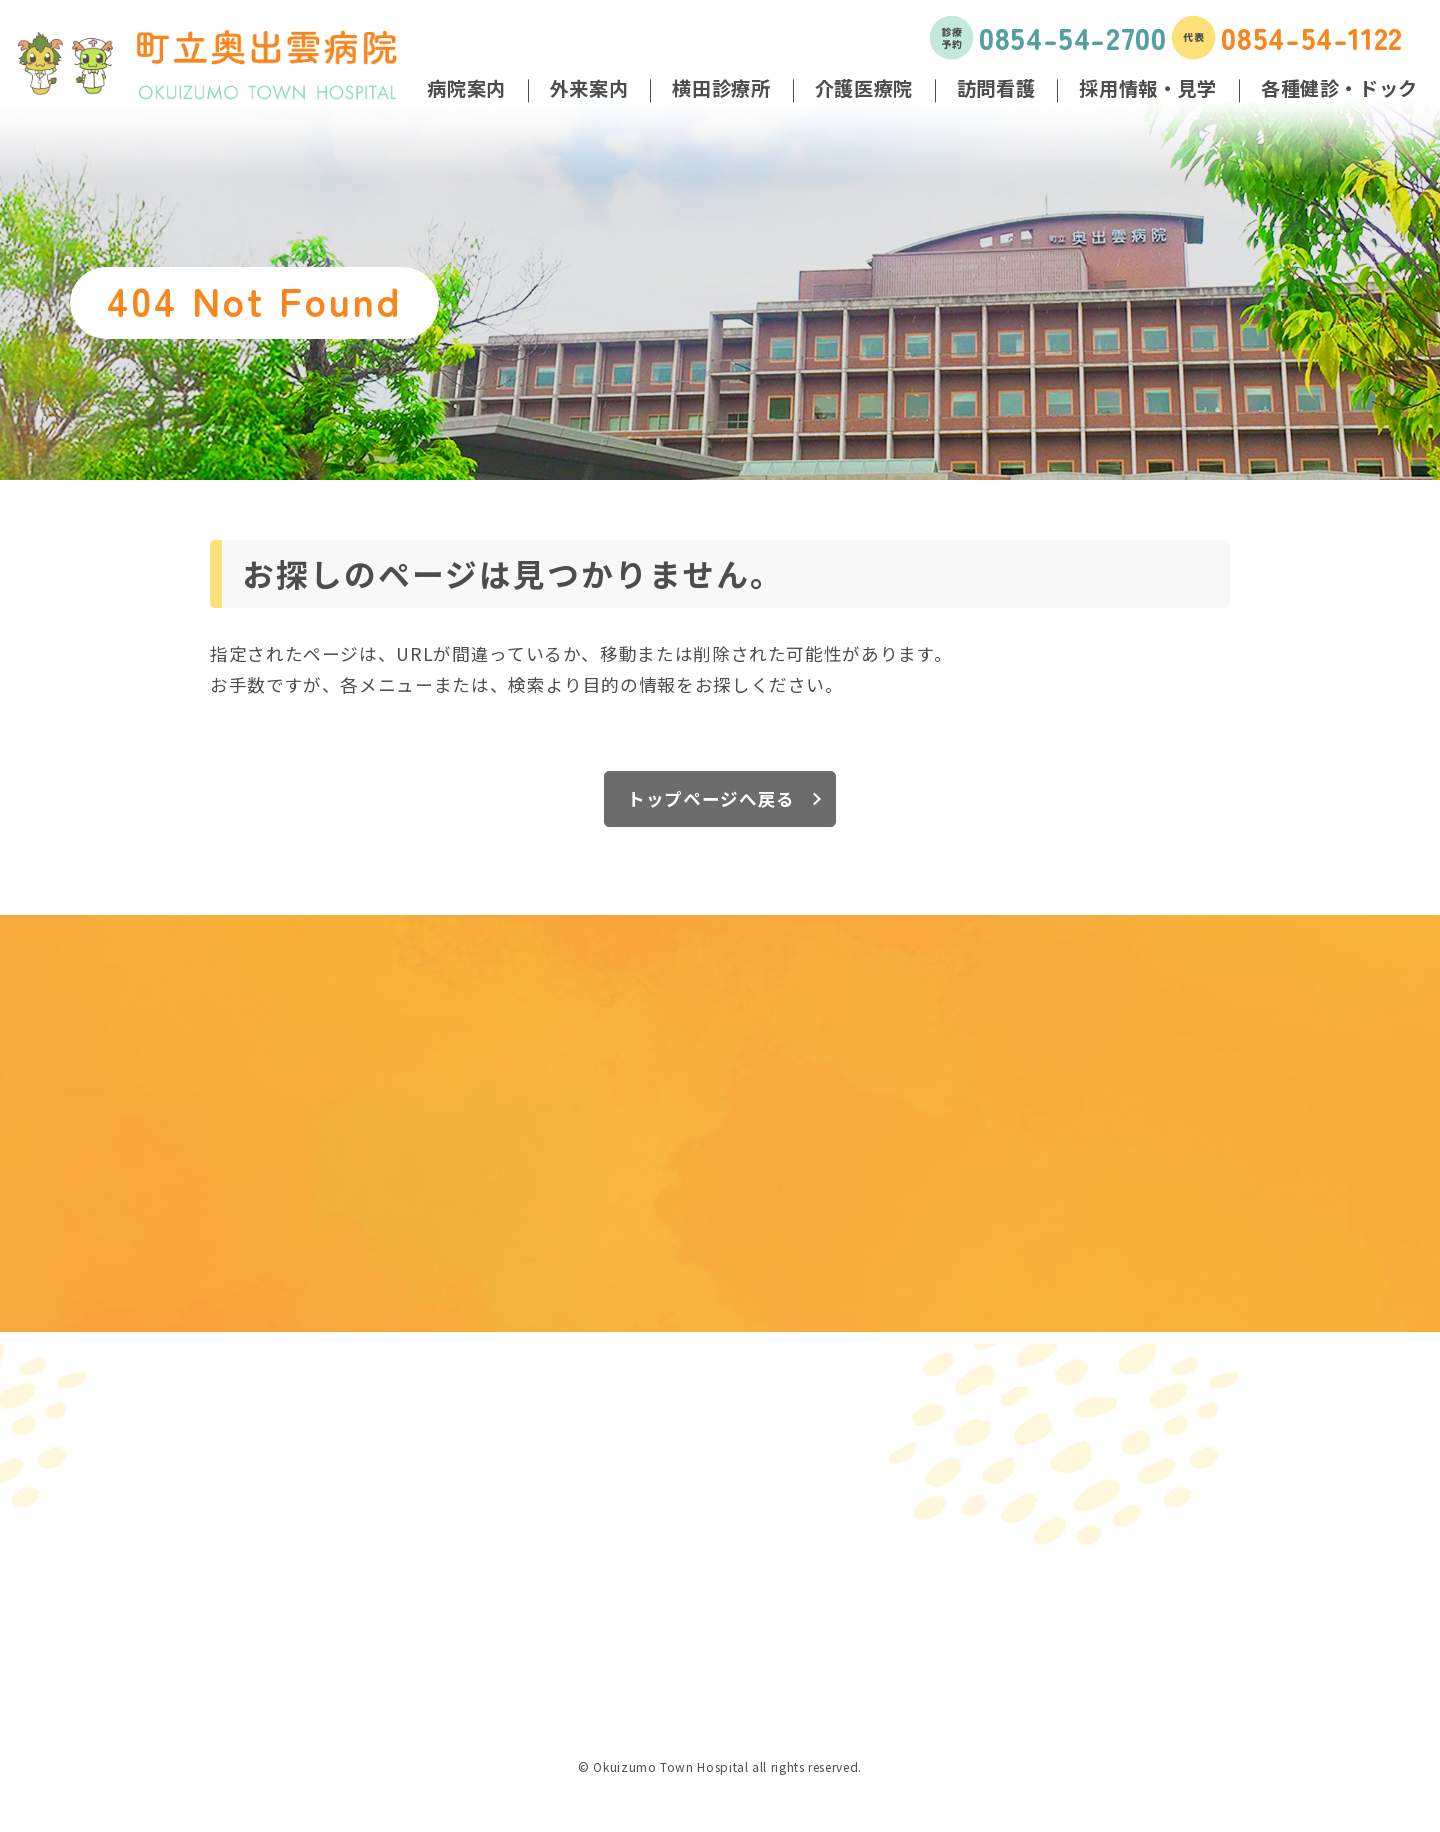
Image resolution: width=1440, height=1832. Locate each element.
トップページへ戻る (711, 798)
